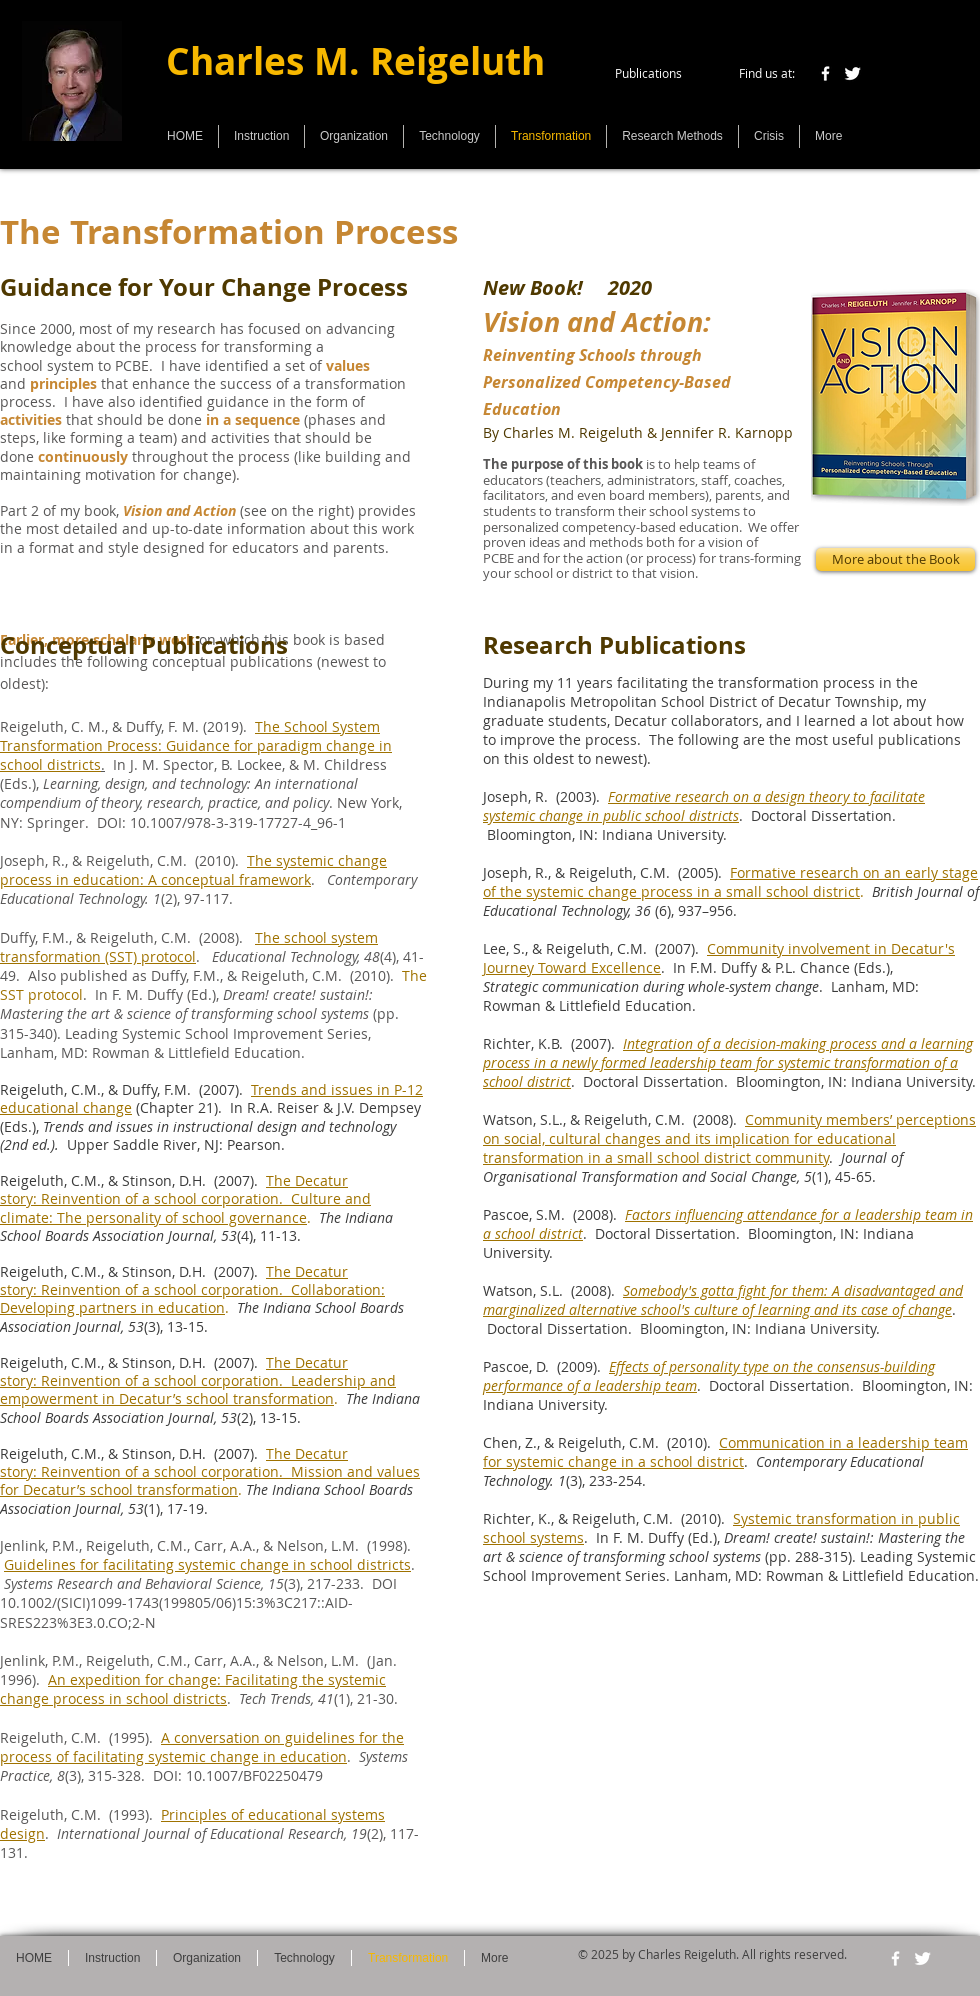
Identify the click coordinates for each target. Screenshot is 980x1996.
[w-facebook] (825, 73)
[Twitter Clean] (852, 73)
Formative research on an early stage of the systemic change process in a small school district (730, 882)
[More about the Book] (895, 559)
